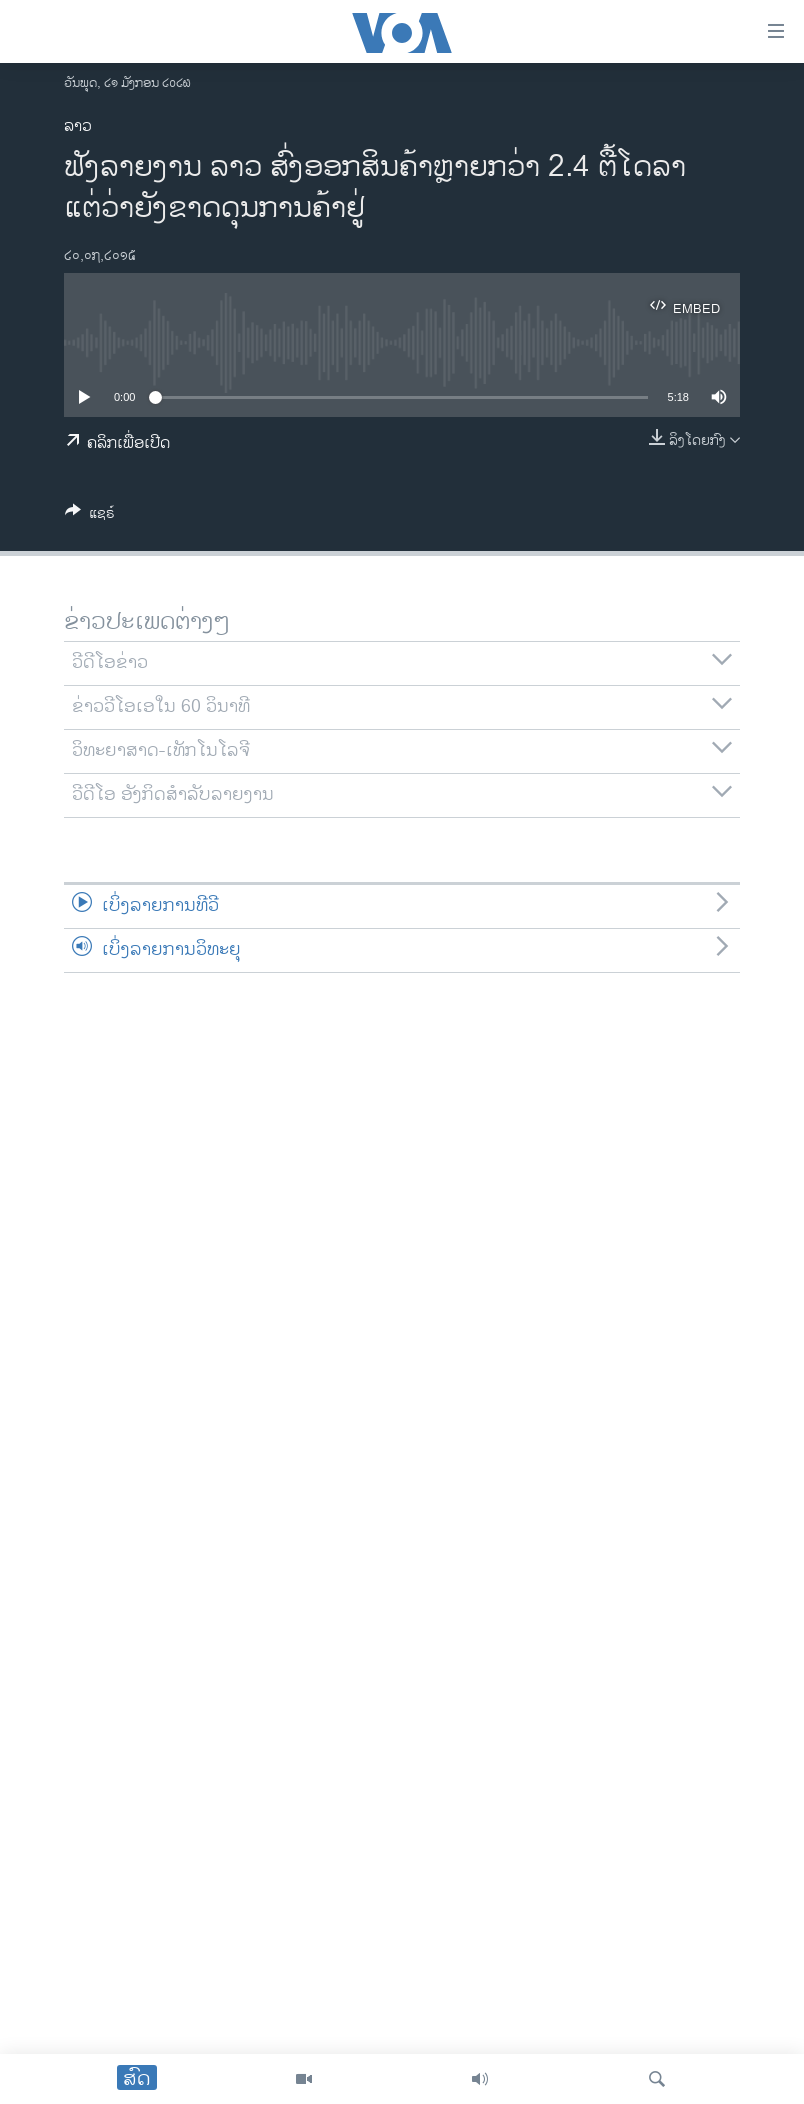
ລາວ (78, 126)
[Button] (90, 516)
